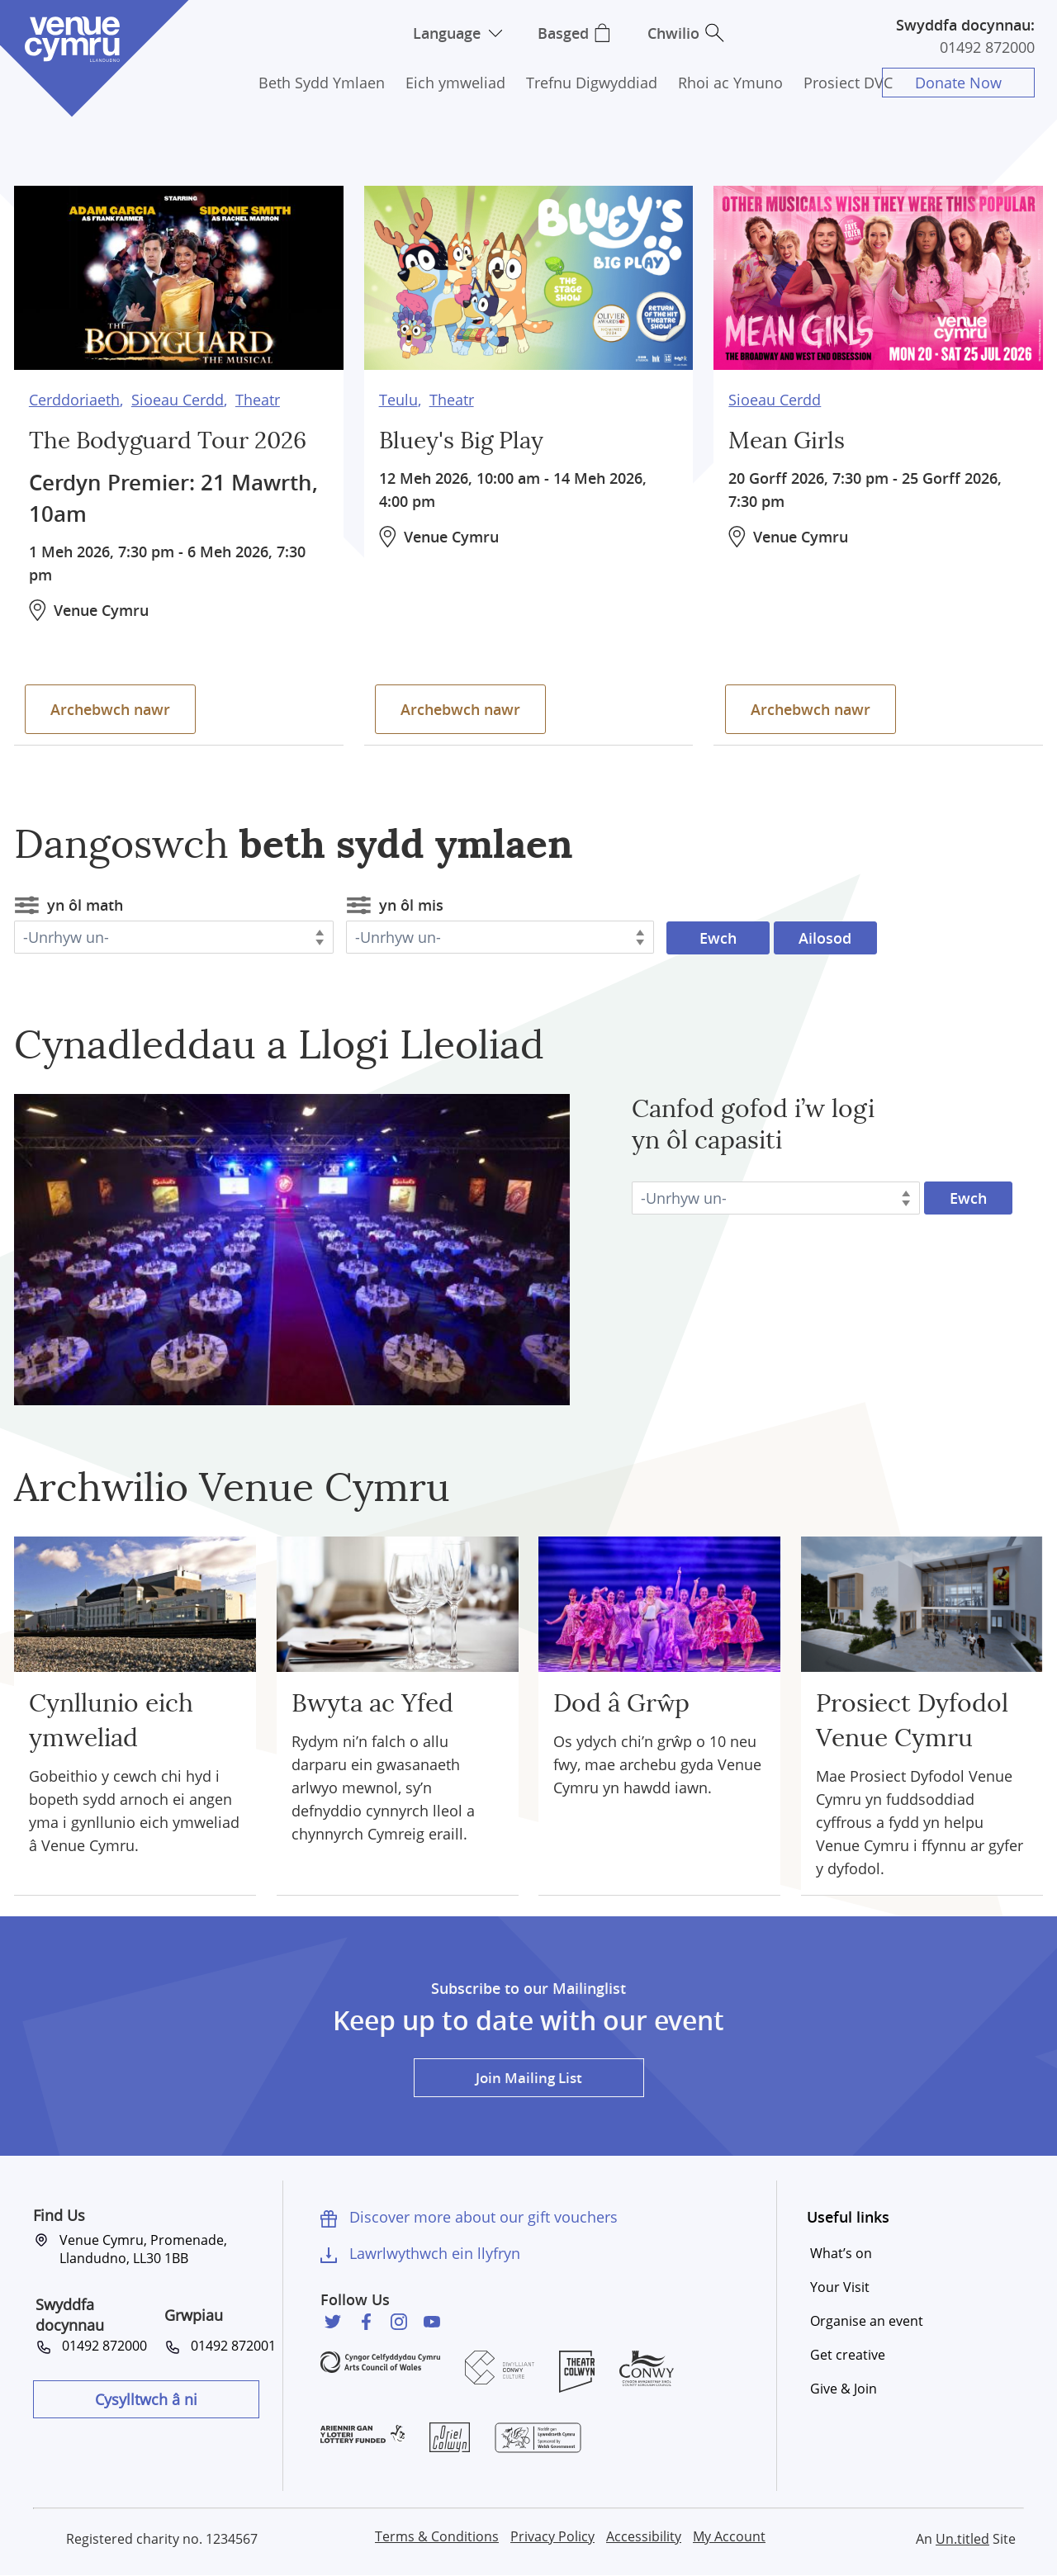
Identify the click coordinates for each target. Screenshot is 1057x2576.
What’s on (841, 2253)
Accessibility (643, 2536)
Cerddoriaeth (74, 396)
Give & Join (843, 2388)
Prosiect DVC (848, 82)
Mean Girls (790, 437)
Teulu (398, 396)
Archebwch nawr (114, 705)
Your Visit (840, 2287)
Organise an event (866, 2321)
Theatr (257, 396)
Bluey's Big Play (467, 437)
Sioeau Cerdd (177, 396)
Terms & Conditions (437, 2536)
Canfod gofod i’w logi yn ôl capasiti (753, 1125)
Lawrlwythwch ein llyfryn (434, 2253)
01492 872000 (987, 47)
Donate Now (961, 82)
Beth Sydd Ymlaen (321, 82)
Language (444, 33)
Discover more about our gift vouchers (483, 2217)
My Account (729, 2536)
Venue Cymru (71, 39)
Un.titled (962, 2539)
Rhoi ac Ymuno (730, 82)
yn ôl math (85, 905)
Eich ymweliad (455, 82)
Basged (565, 33)
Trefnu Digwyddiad (591, 82)
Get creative (847, 2355)
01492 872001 (233, 2346)
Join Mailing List (528, 2077)
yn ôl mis (411, 905)
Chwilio (679, 33)
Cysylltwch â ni (146, 2399)
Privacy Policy (552, 2536)
